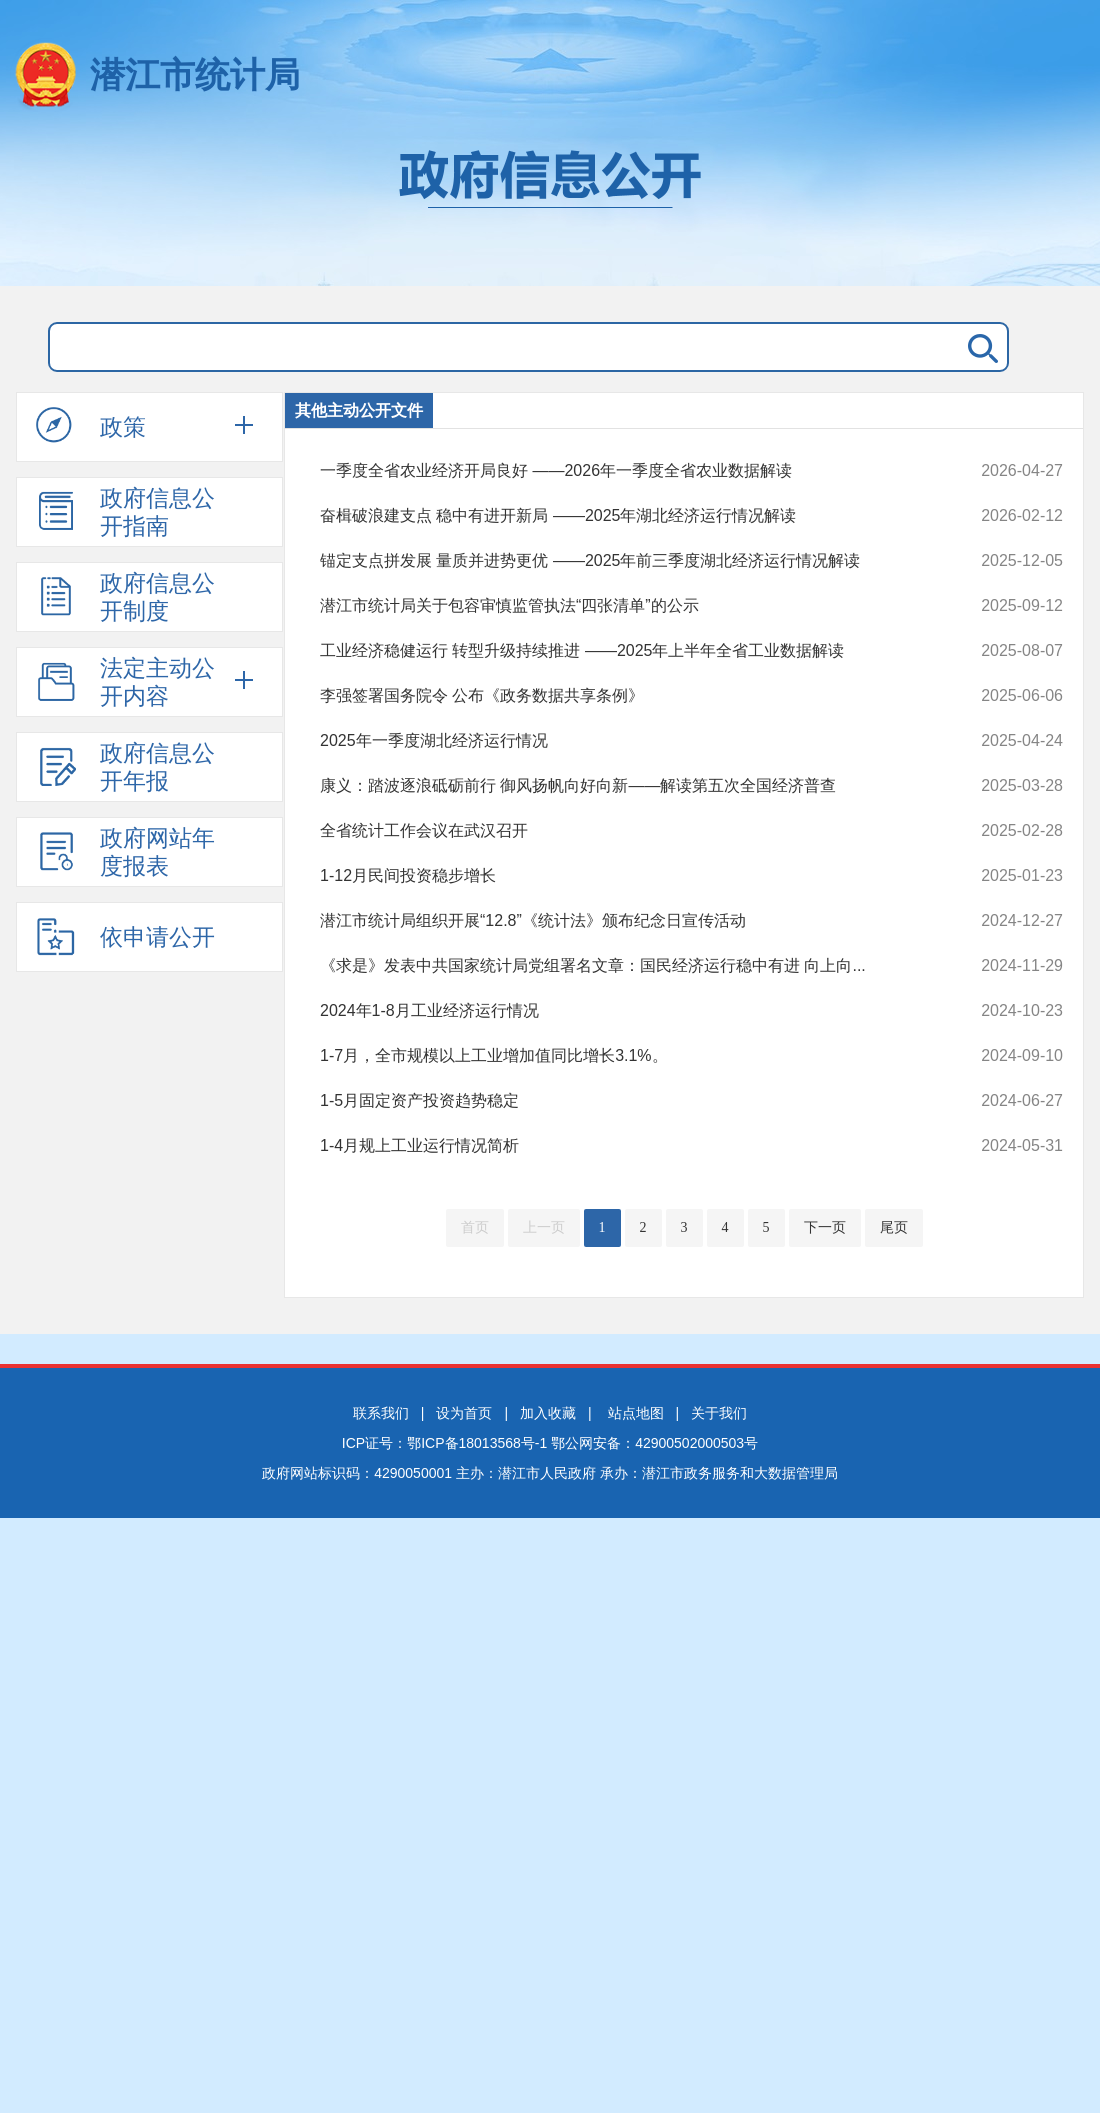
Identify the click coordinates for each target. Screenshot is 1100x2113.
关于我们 (719, 1413)
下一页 (825, 1227)
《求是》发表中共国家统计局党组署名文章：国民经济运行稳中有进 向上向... (621, 966)
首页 (475, 1227)
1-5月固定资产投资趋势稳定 (621, 1101)
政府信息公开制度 (125, 597)
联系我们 (381, 1413)
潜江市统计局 (195, 74)
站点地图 (636, 1413)
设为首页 (464, 1413)
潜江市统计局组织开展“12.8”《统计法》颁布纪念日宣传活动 (621, 921)
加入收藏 (548, 1413)
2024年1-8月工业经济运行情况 (621, 1011)
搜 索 (979, 347)
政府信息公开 (550, 208)
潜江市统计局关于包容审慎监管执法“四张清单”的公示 (621, 606)
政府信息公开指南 (125, 512)
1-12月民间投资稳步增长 (621, 876)
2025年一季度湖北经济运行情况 (621, 741)
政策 (91, 426)
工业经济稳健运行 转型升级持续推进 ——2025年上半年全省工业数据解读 (621, 651)
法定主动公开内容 (125, 682)
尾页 (894, 1227)
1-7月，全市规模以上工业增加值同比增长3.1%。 (621, 1056)
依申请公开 (125, 936)
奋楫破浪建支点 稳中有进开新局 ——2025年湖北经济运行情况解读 (621, 516)
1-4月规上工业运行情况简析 (621, 1146)
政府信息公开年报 (125, 767)
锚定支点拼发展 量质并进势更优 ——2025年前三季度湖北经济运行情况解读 (621, 561)
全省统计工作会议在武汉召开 (621, 831)
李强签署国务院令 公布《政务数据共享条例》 (621, 696)
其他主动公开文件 (359, 410)
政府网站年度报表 (125, 852)
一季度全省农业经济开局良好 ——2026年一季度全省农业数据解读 (621, 471)
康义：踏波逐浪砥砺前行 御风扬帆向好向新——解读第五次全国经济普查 (621, 786)
